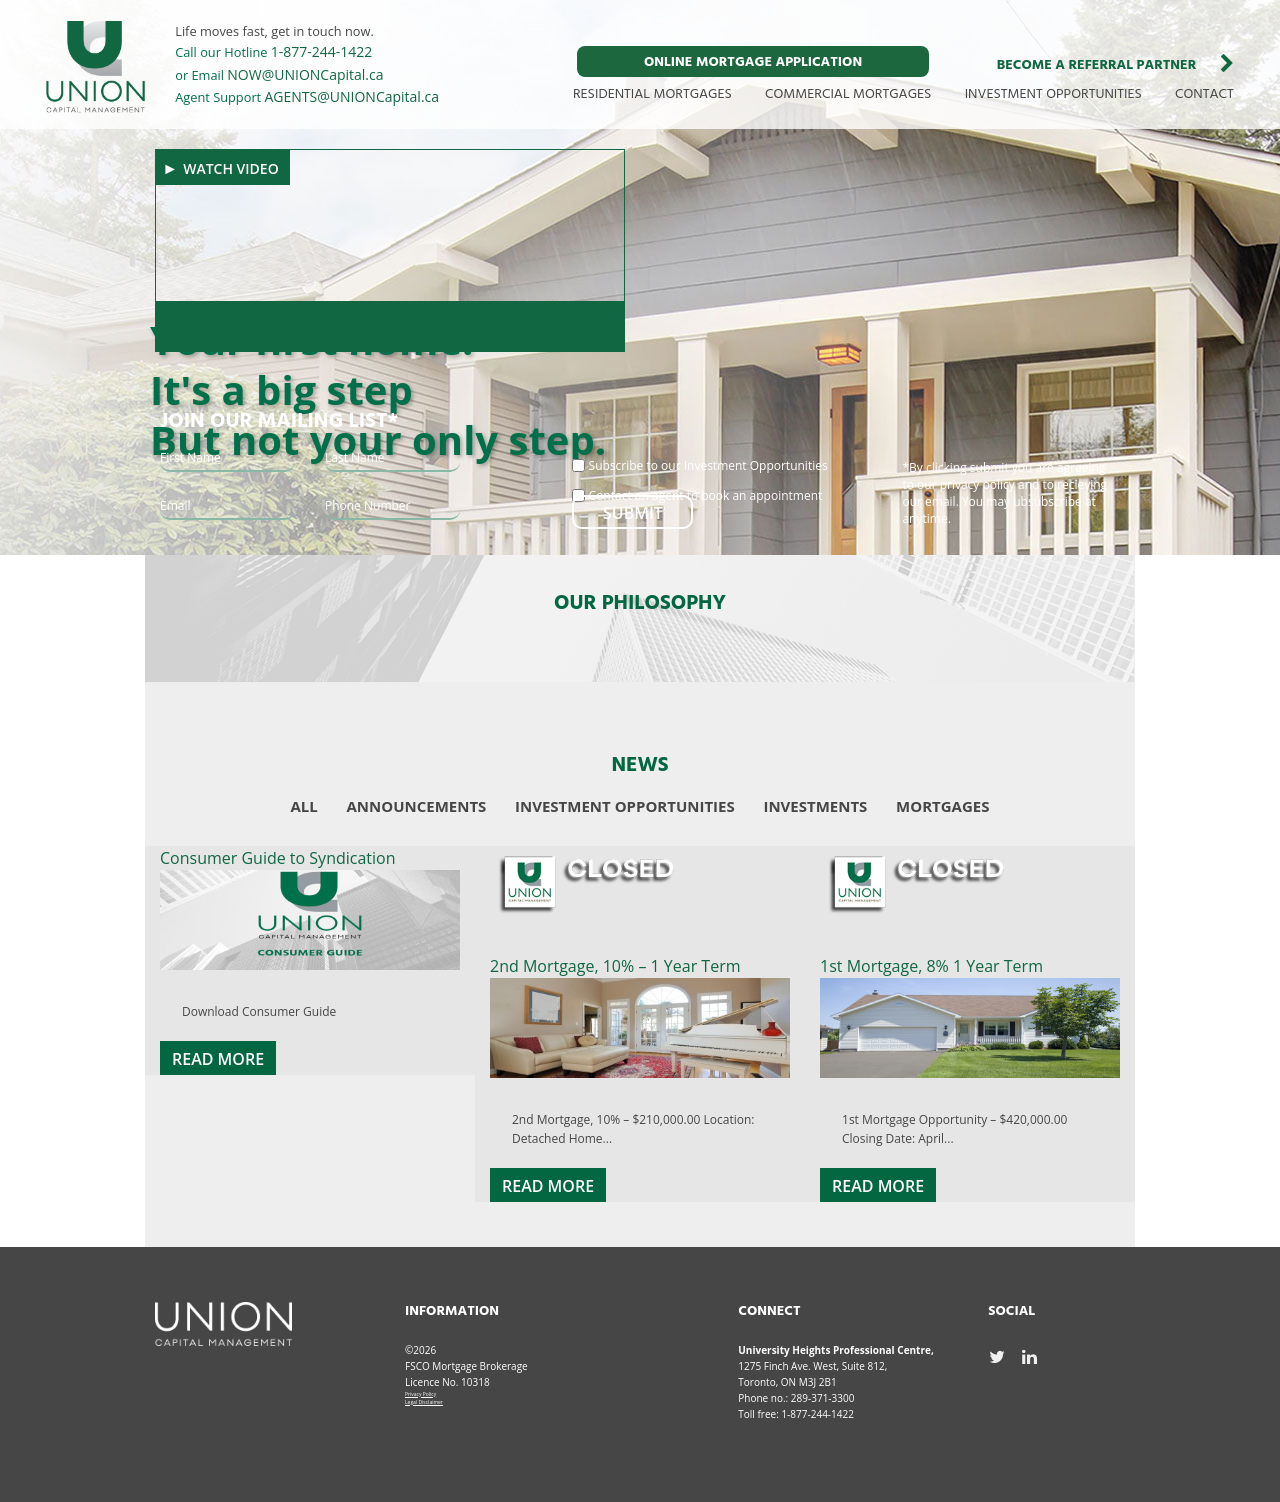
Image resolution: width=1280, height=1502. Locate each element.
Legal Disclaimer (424, 1402)
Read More (218, 1059)
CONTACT (1204, 94)
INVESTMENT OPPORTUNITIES (1053, 94)
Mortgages (942, 806)
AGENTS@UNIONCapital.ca (352, 96)
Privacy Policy (420, 1394)
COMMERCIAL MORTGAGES (848, 94)
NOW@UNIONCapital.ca (305, 74)
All (304, 806)
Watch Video (231, 168)
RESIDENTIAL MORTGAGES (652, 94)
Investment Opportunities (625, 806)
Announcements (417, 806)
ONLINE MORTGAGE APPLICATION (753, 62)
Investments (815, 806)
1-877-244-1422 (322, 51)
